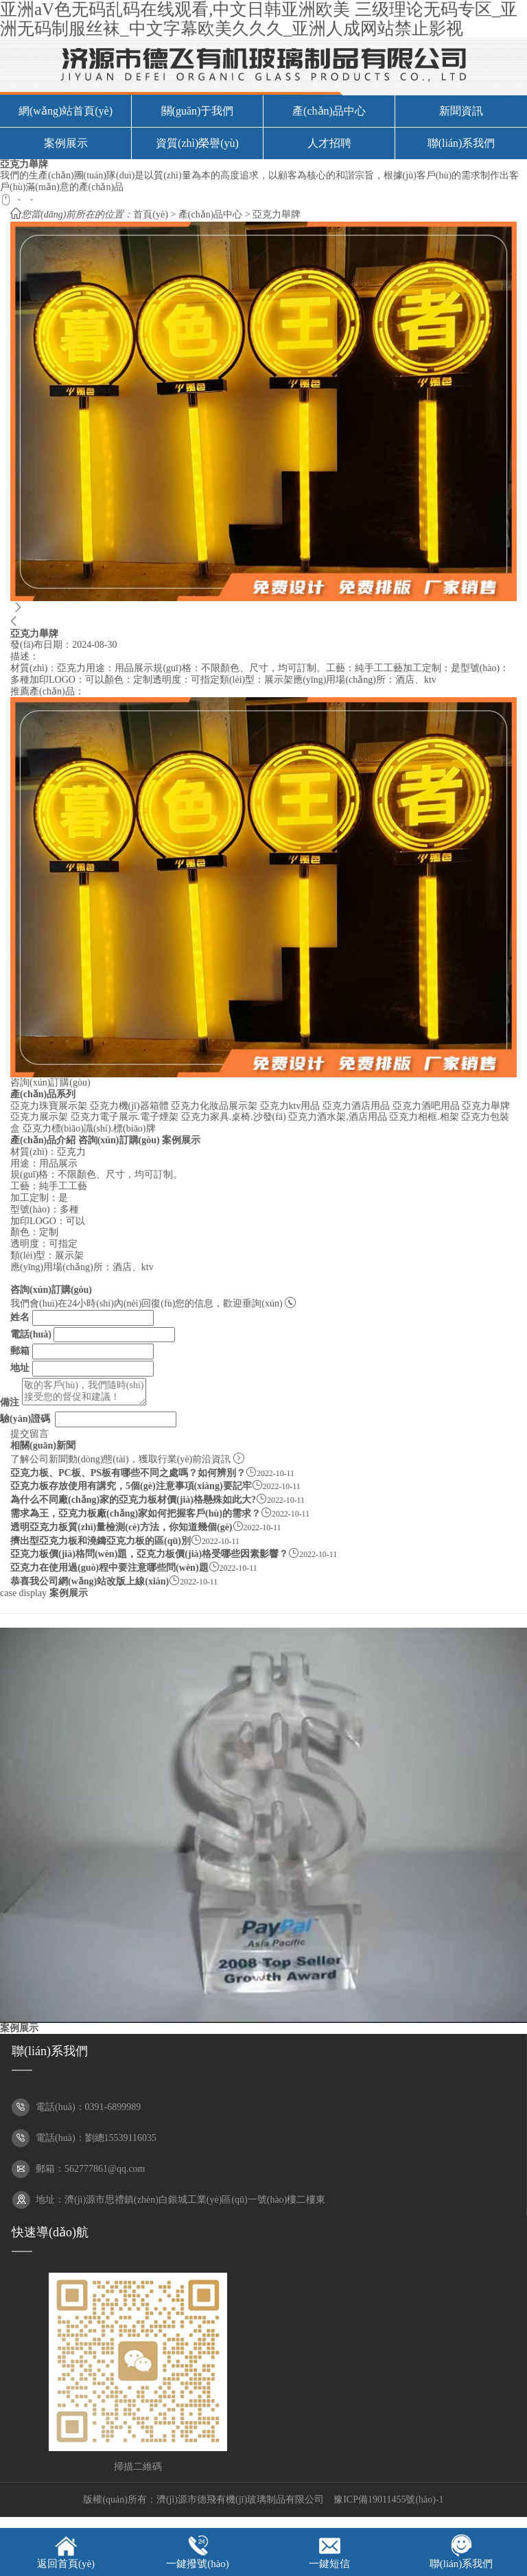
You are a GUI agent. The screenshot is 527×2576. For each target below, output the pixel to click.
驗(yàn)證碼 (25, 1419)
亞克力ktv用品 (290, 1106)
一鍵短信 (329, 2563)
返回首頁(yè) (66, 2563)
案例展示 (66, 143)
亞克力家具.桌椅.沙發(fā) (233, 1117)
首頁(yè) (150, 214)
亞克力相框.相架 (424, 1117)
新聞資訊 (461, 111)
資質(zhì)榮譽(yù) (197, 143)
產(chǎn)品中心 (329, 111)
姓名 (20, 1317)
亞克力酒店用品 (356, 1106)
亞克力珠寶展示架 (48, 1106)
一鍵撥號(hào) (197, 2563)
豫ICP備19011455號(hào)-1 (388, 2499)
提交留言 (29, 1434)
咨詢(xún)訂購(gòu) (50, 1082)
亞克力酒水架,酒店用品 (337, 1117)
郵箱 (20, 1351)
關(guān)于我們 (197, 111)
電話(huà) (30, 1334)
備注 (9, 1402)
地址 (20, 1368)
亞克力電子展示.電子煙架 (125, 1117)
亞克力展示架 (39, 1117)
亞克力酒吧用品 (426, 1106)
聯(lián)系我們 (461, 143)
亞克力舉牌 (277, 214)
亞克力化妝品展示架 (214, 1106)
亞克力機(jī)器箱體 (129, 1106)
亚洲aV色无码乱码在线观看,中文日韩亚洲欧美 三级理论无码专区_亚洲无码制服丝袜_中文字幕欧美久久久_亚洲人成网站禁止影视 (258, 19)
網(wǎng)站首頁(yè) (66, 111)
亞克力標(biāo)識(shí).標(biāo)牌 (89, 1128)
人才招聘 (329, 143)
